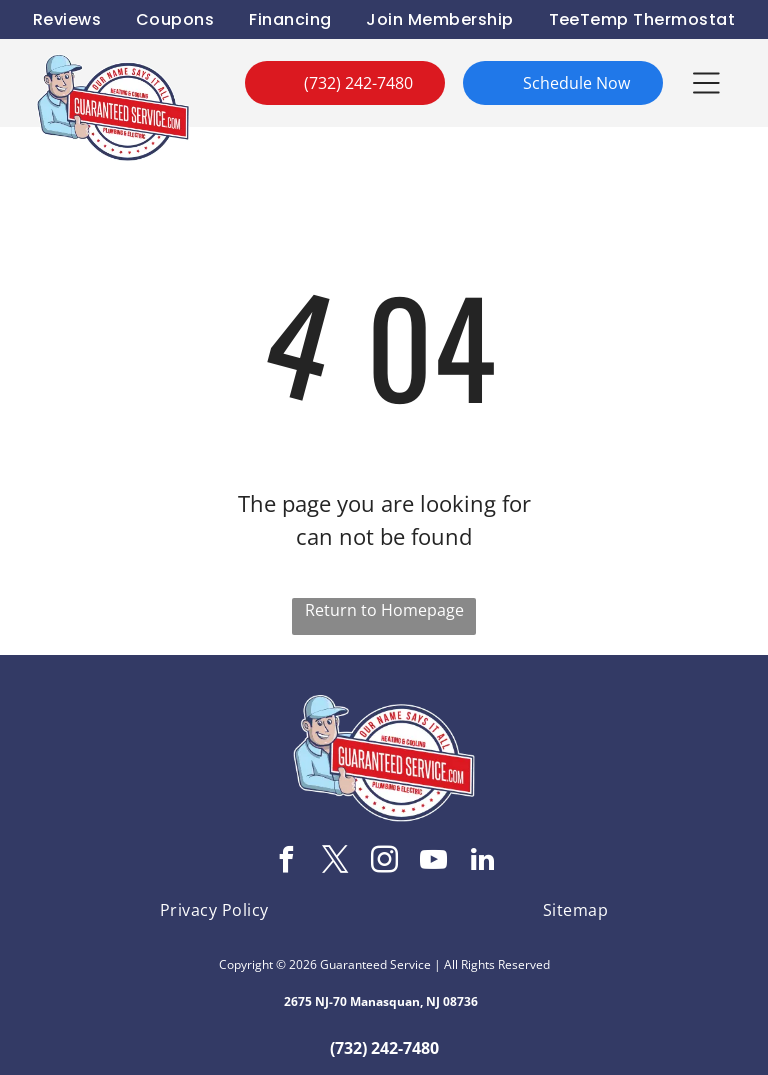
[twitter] (335, 862)
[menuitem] (67, 19)
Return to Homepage (384, 610)
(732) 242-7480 (384, 1048)
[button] (706, 83)
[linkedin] (482, 862)
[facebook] (286, 862)
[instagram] (384, 862)
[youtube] (433, 862)
